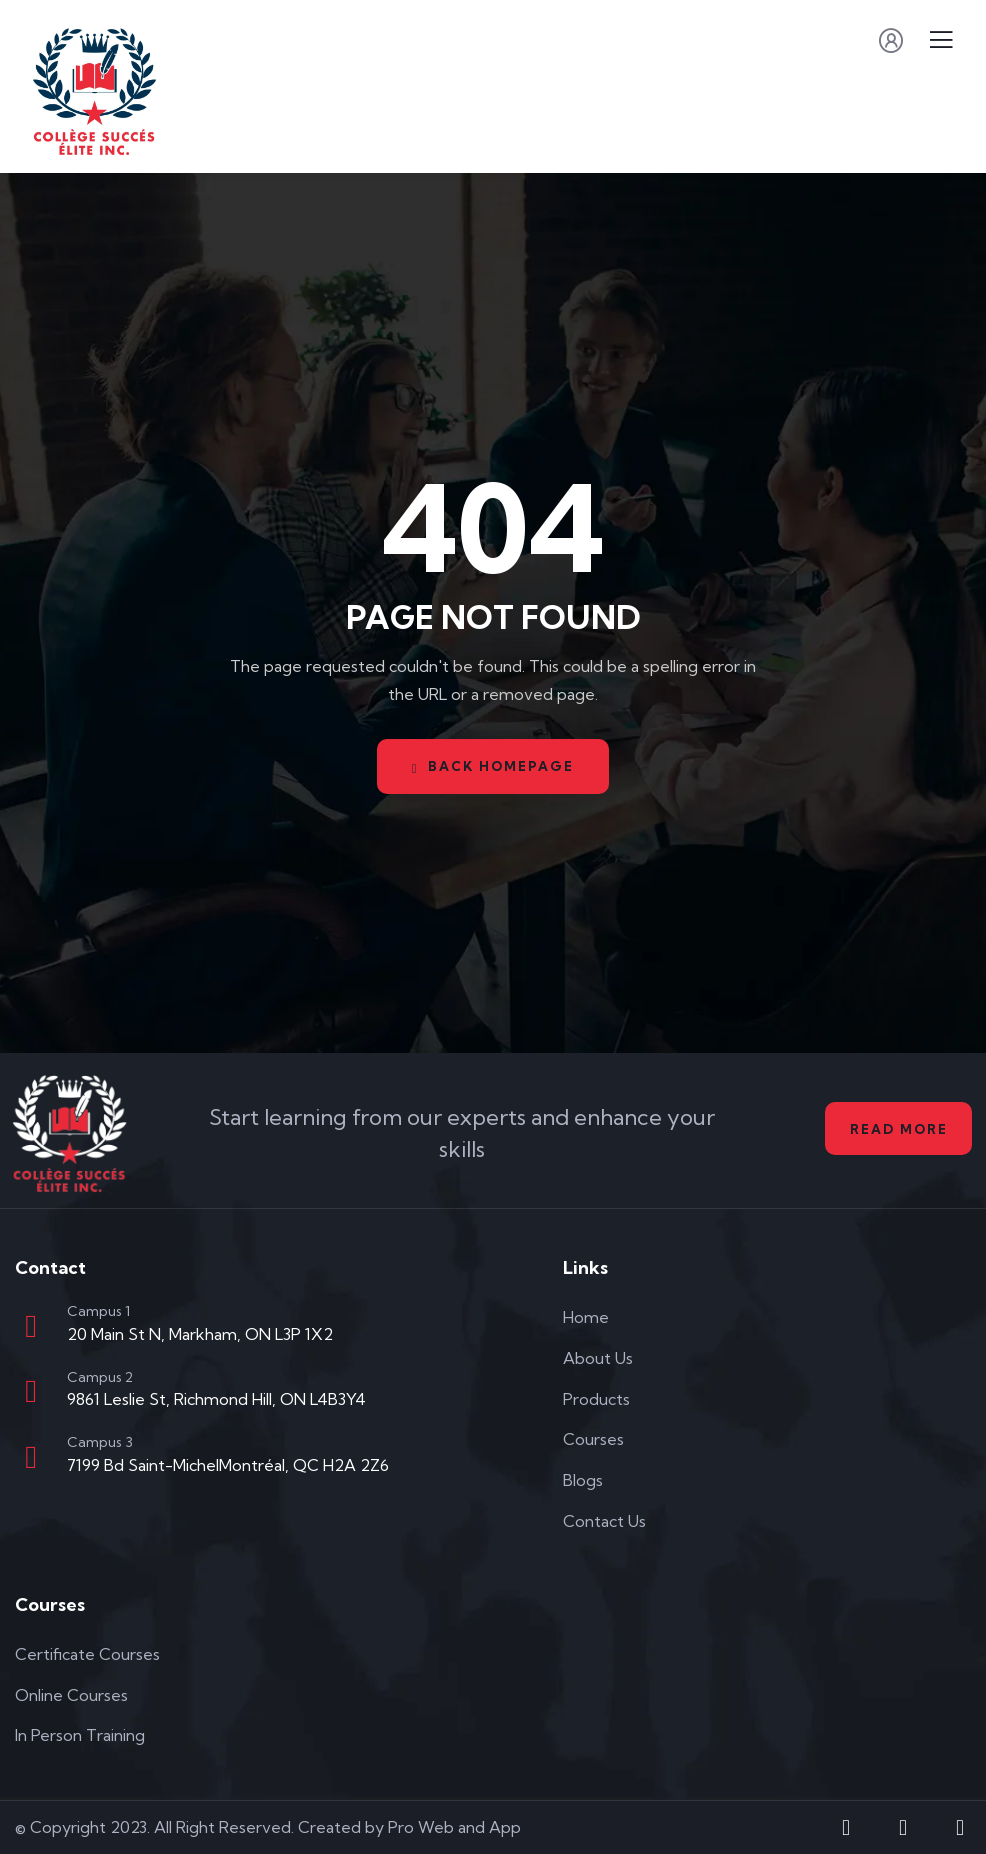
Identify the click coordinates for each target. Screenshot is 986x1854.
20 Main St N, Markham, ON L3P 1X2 (200, 1334)
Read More (896, 1129)
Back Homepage (493, 766)
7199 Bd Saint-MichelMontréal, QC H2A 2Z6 (228, 1465)
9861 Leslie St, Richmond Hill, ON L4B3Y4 (216, 1399)
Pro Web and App (454, 1827)
